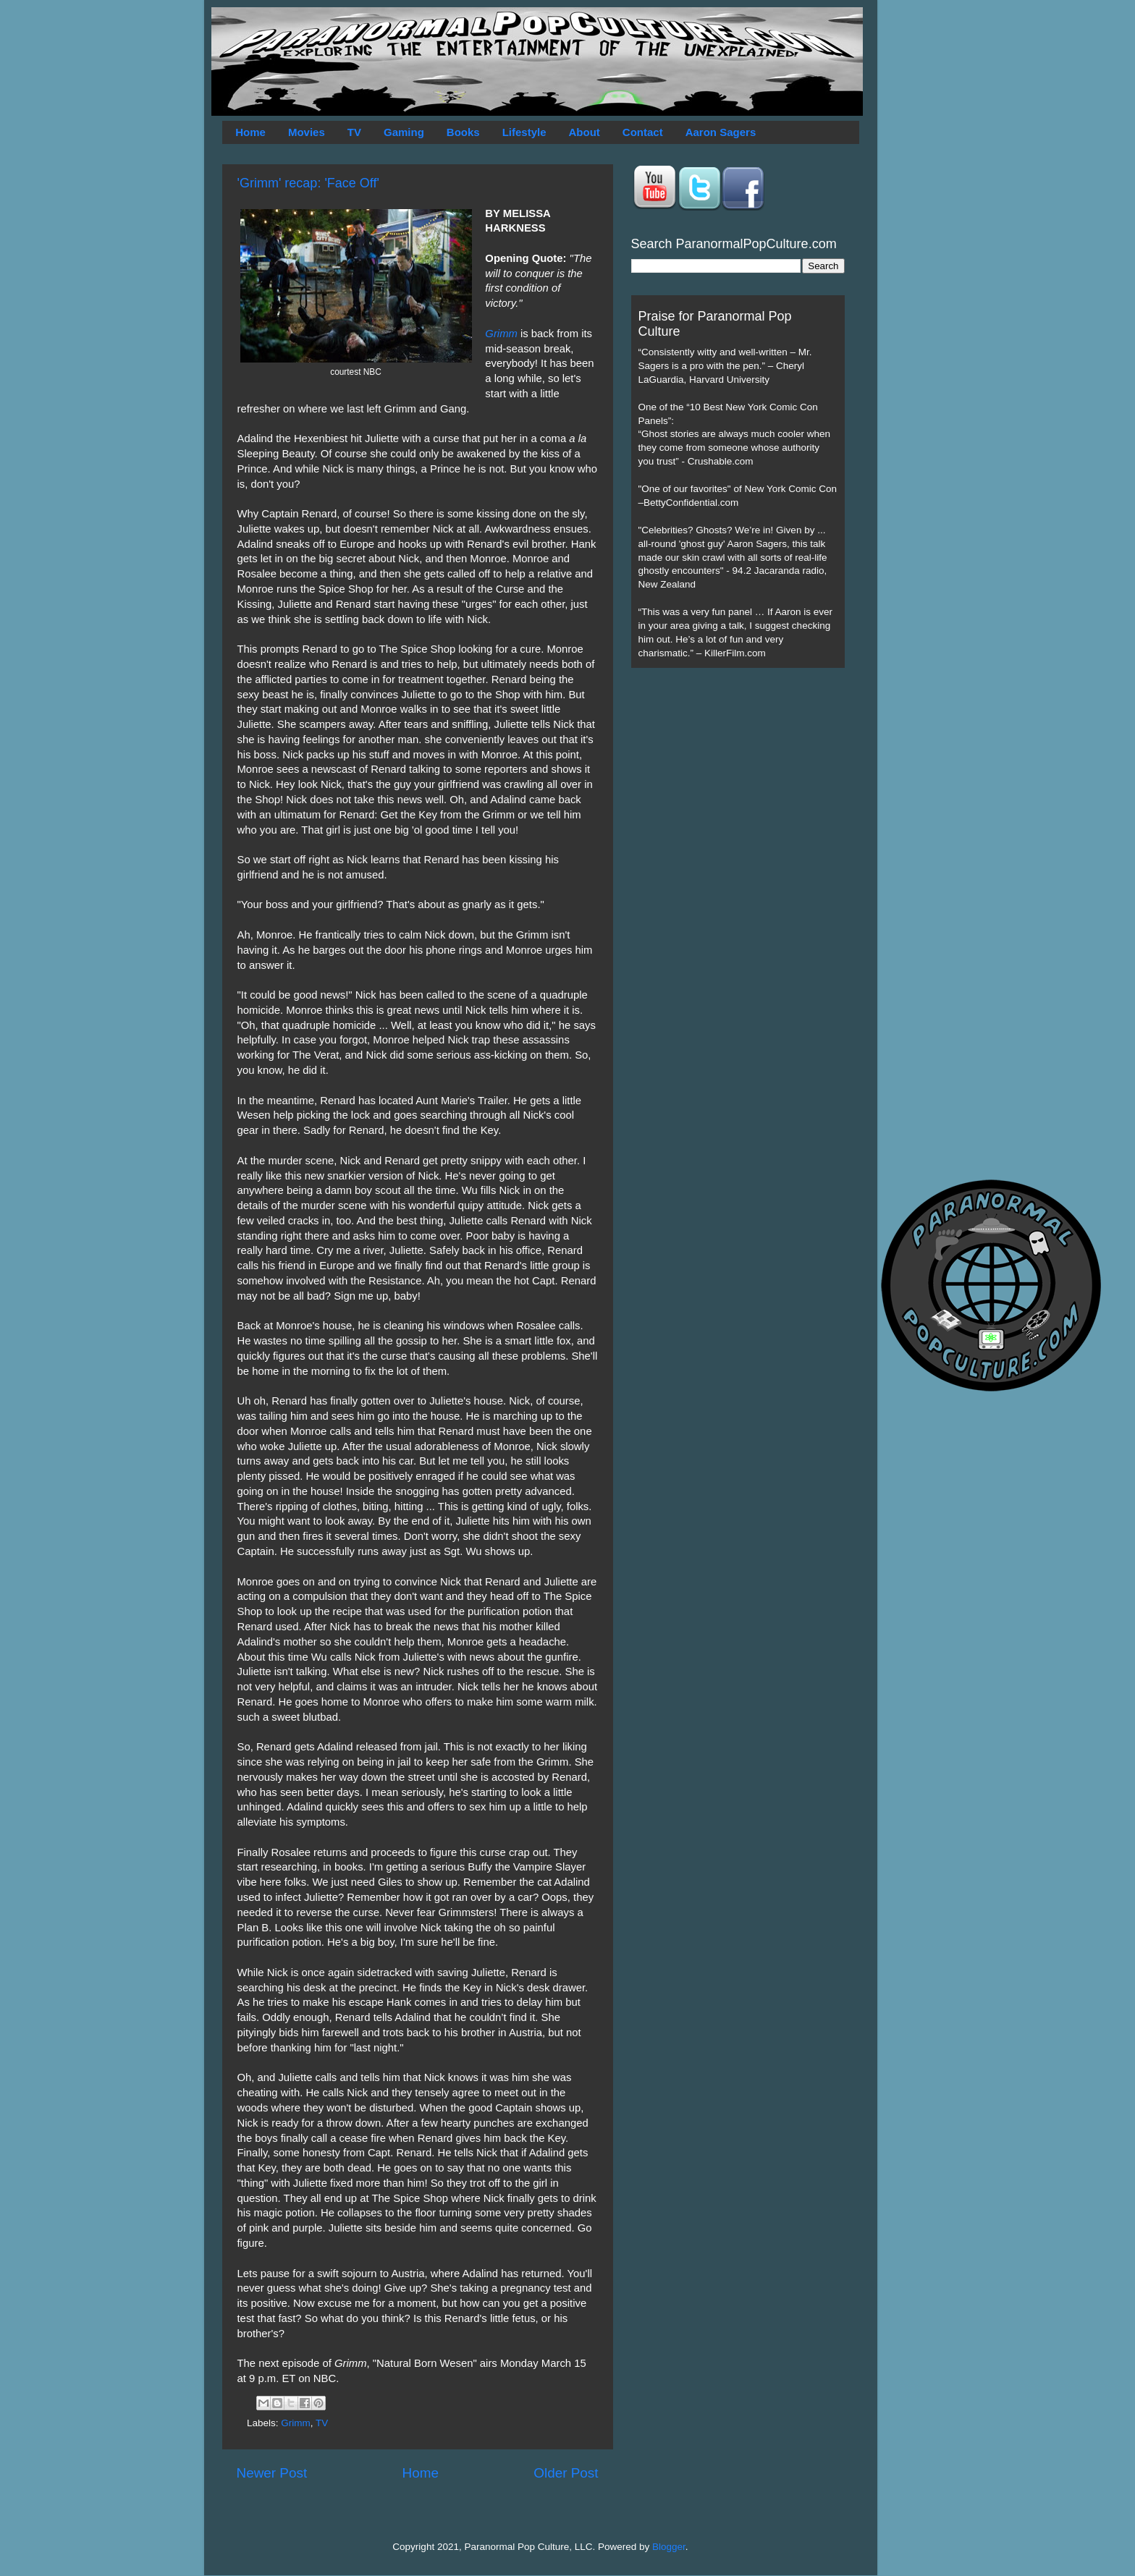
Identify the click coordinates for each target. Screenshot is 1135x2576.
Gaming (404, 132)
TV (354, 132)
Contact (643, 132)
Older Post (565, 2472)
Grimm (501, 333)
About (584, 132)
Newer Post (272, 2472)
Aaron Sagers (720, 132)
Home (250, 132)
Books (463, 132)
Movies (306, 132)
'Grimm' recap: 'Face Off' (308, 183)
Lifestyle (524, 132)
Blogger (668, 2546)
